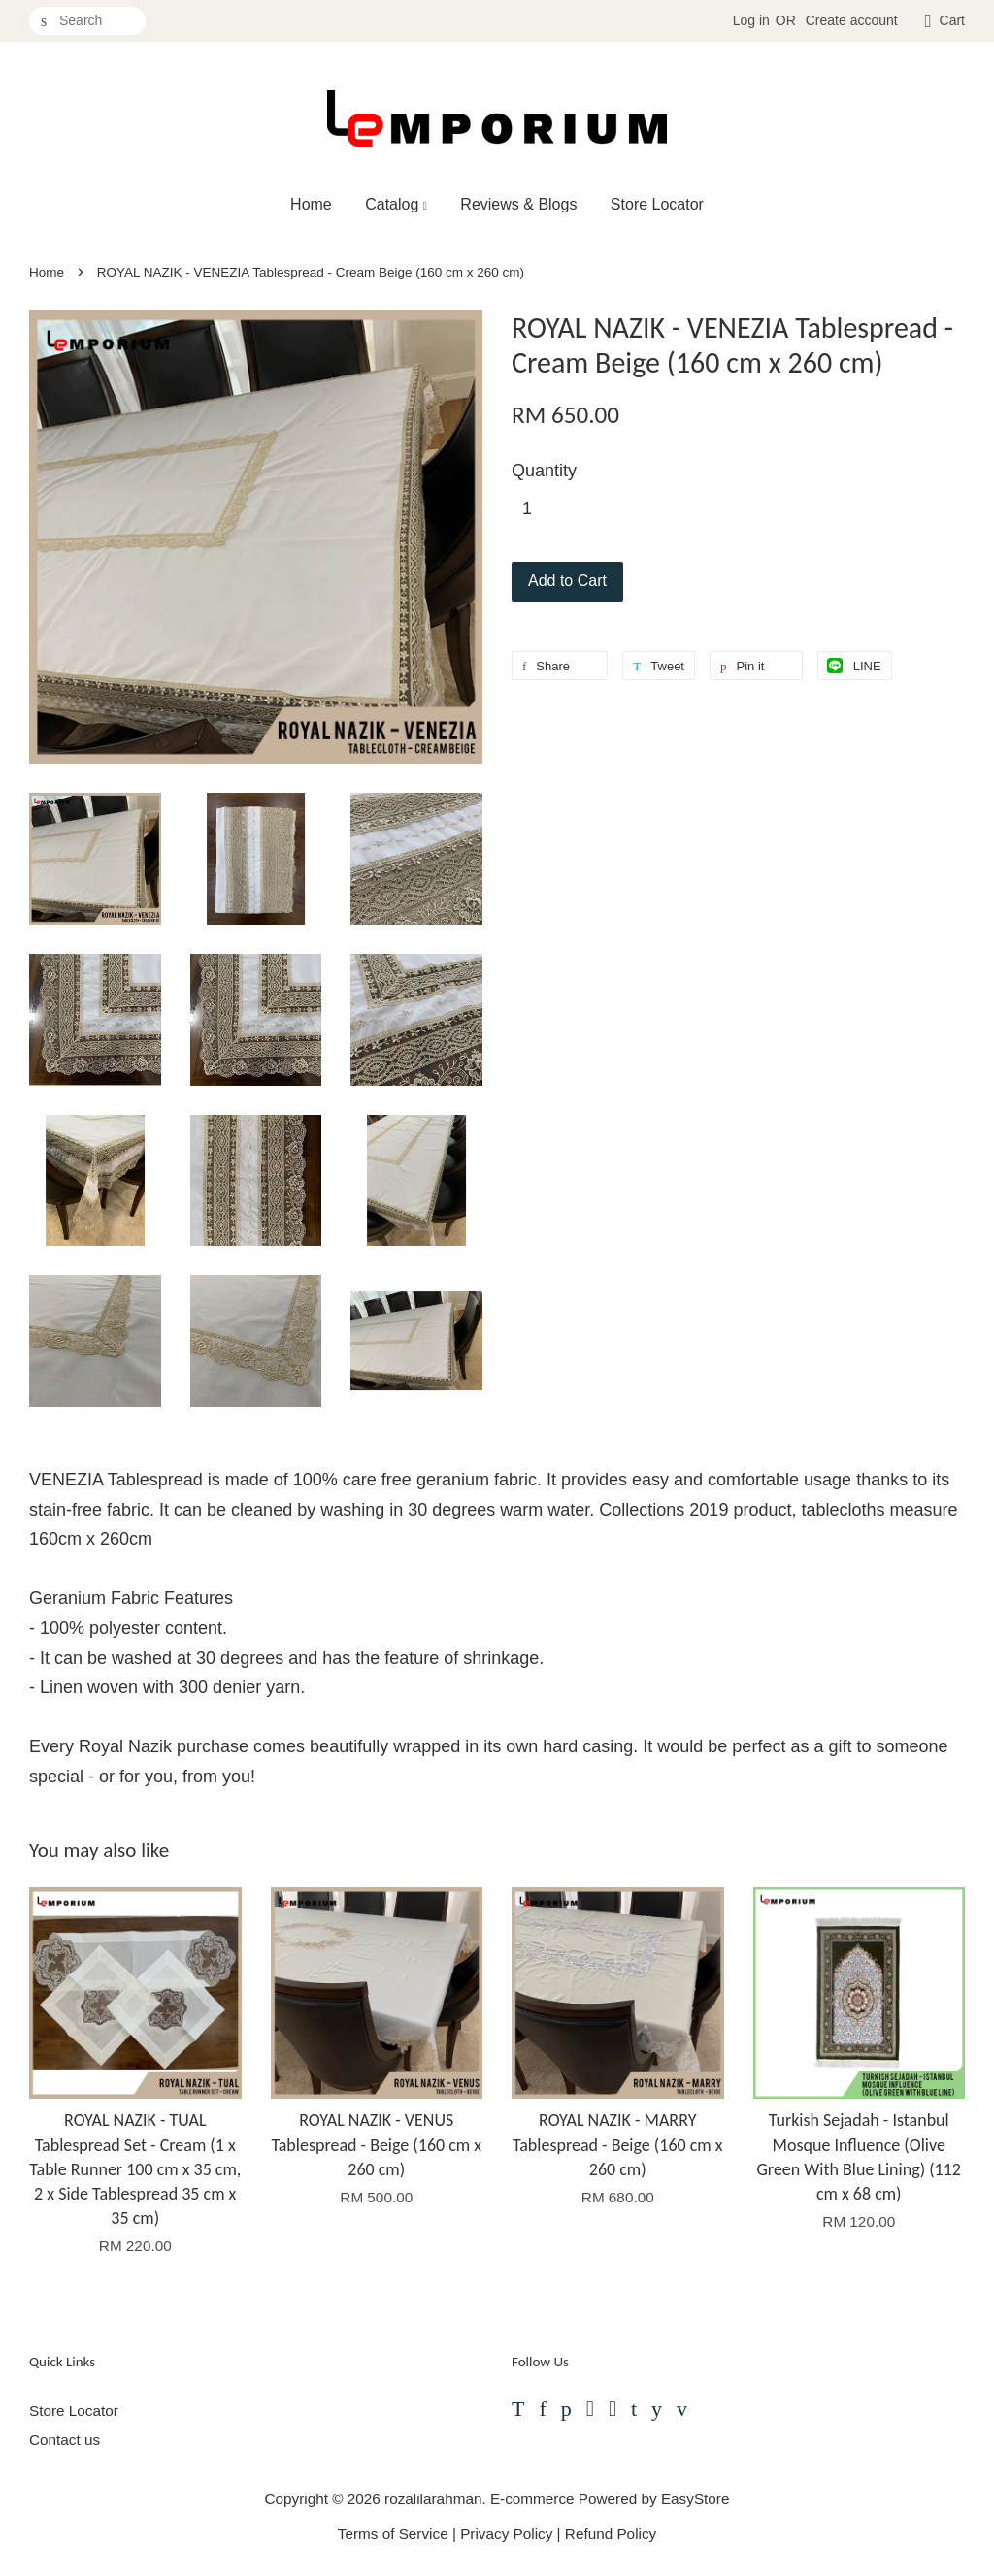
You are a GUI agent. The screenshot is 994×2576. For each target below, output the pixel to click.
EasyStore (695, 2499)
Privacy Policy (506, 2534)
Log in (751, 20)
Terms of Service (393, 2534)
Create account (852, 20)
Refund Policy (610, 2534)
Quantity (544, 470)
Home (311, 204)
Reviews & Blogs (518, 204)
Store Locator (657, 204)
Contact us (64, 2439)
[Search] (87, 21)
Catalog (396, 204)
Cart (952, 20)
